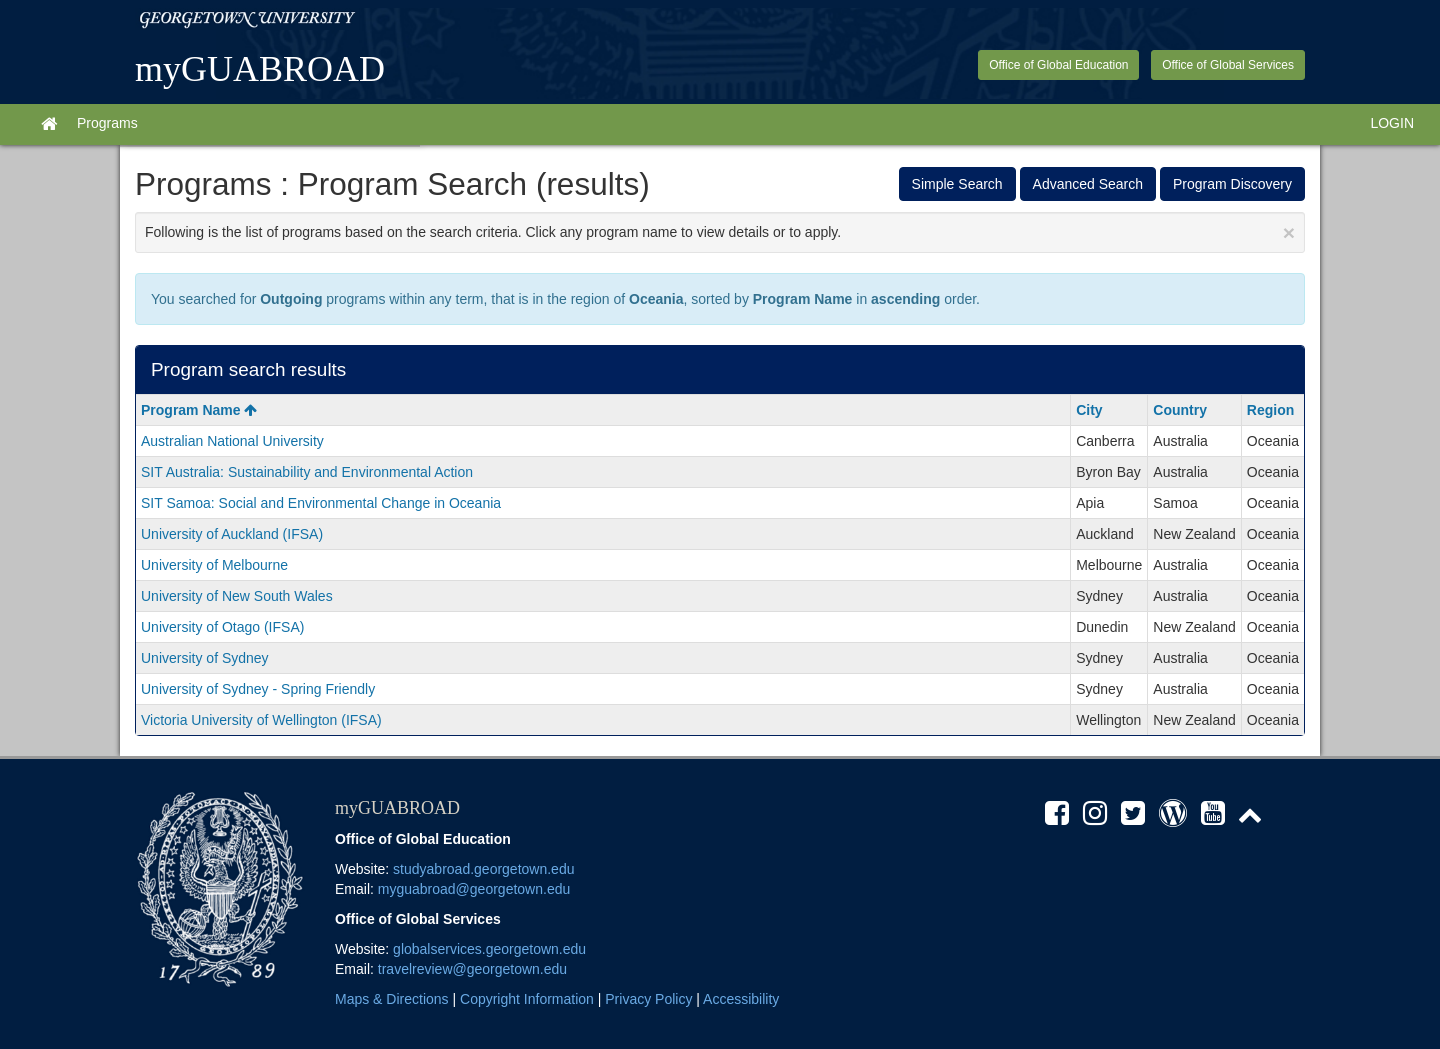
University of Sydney (205, 658)
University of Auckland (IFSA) (232, 534)
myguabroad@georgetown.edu (474, 889)
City (1089, 410)
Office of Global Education (1058, 65)
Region (1270, 410)
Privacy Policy (648, 999)
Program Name (199, 410)
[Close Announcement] (1289, 232)
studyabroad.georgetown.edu (483, 869)
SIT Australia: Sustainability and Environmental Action (307, 472)
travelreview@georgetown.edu (472, 969)
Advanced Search (1088, 184)
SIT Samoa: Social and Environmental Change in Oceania (321, 503)
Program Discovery (1232, 184)
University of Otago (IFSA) (222, 627)
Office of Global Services (1228, 65)
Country (1180, 410)
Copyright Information (527, 999)
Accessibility (741, 999)
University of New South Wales (237, 596)
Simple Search (957, 184)
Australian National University (232, 441)
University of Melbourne (214, 565)
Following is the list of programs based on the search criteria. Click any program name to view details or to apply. (720, 232)
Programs (107, 123)
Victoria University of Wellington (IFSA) (261, 720)
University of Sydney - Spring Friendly (258, 689)
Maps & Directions (392, 999)
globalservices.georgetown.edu (489, 949)
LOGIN (1392, 123)
